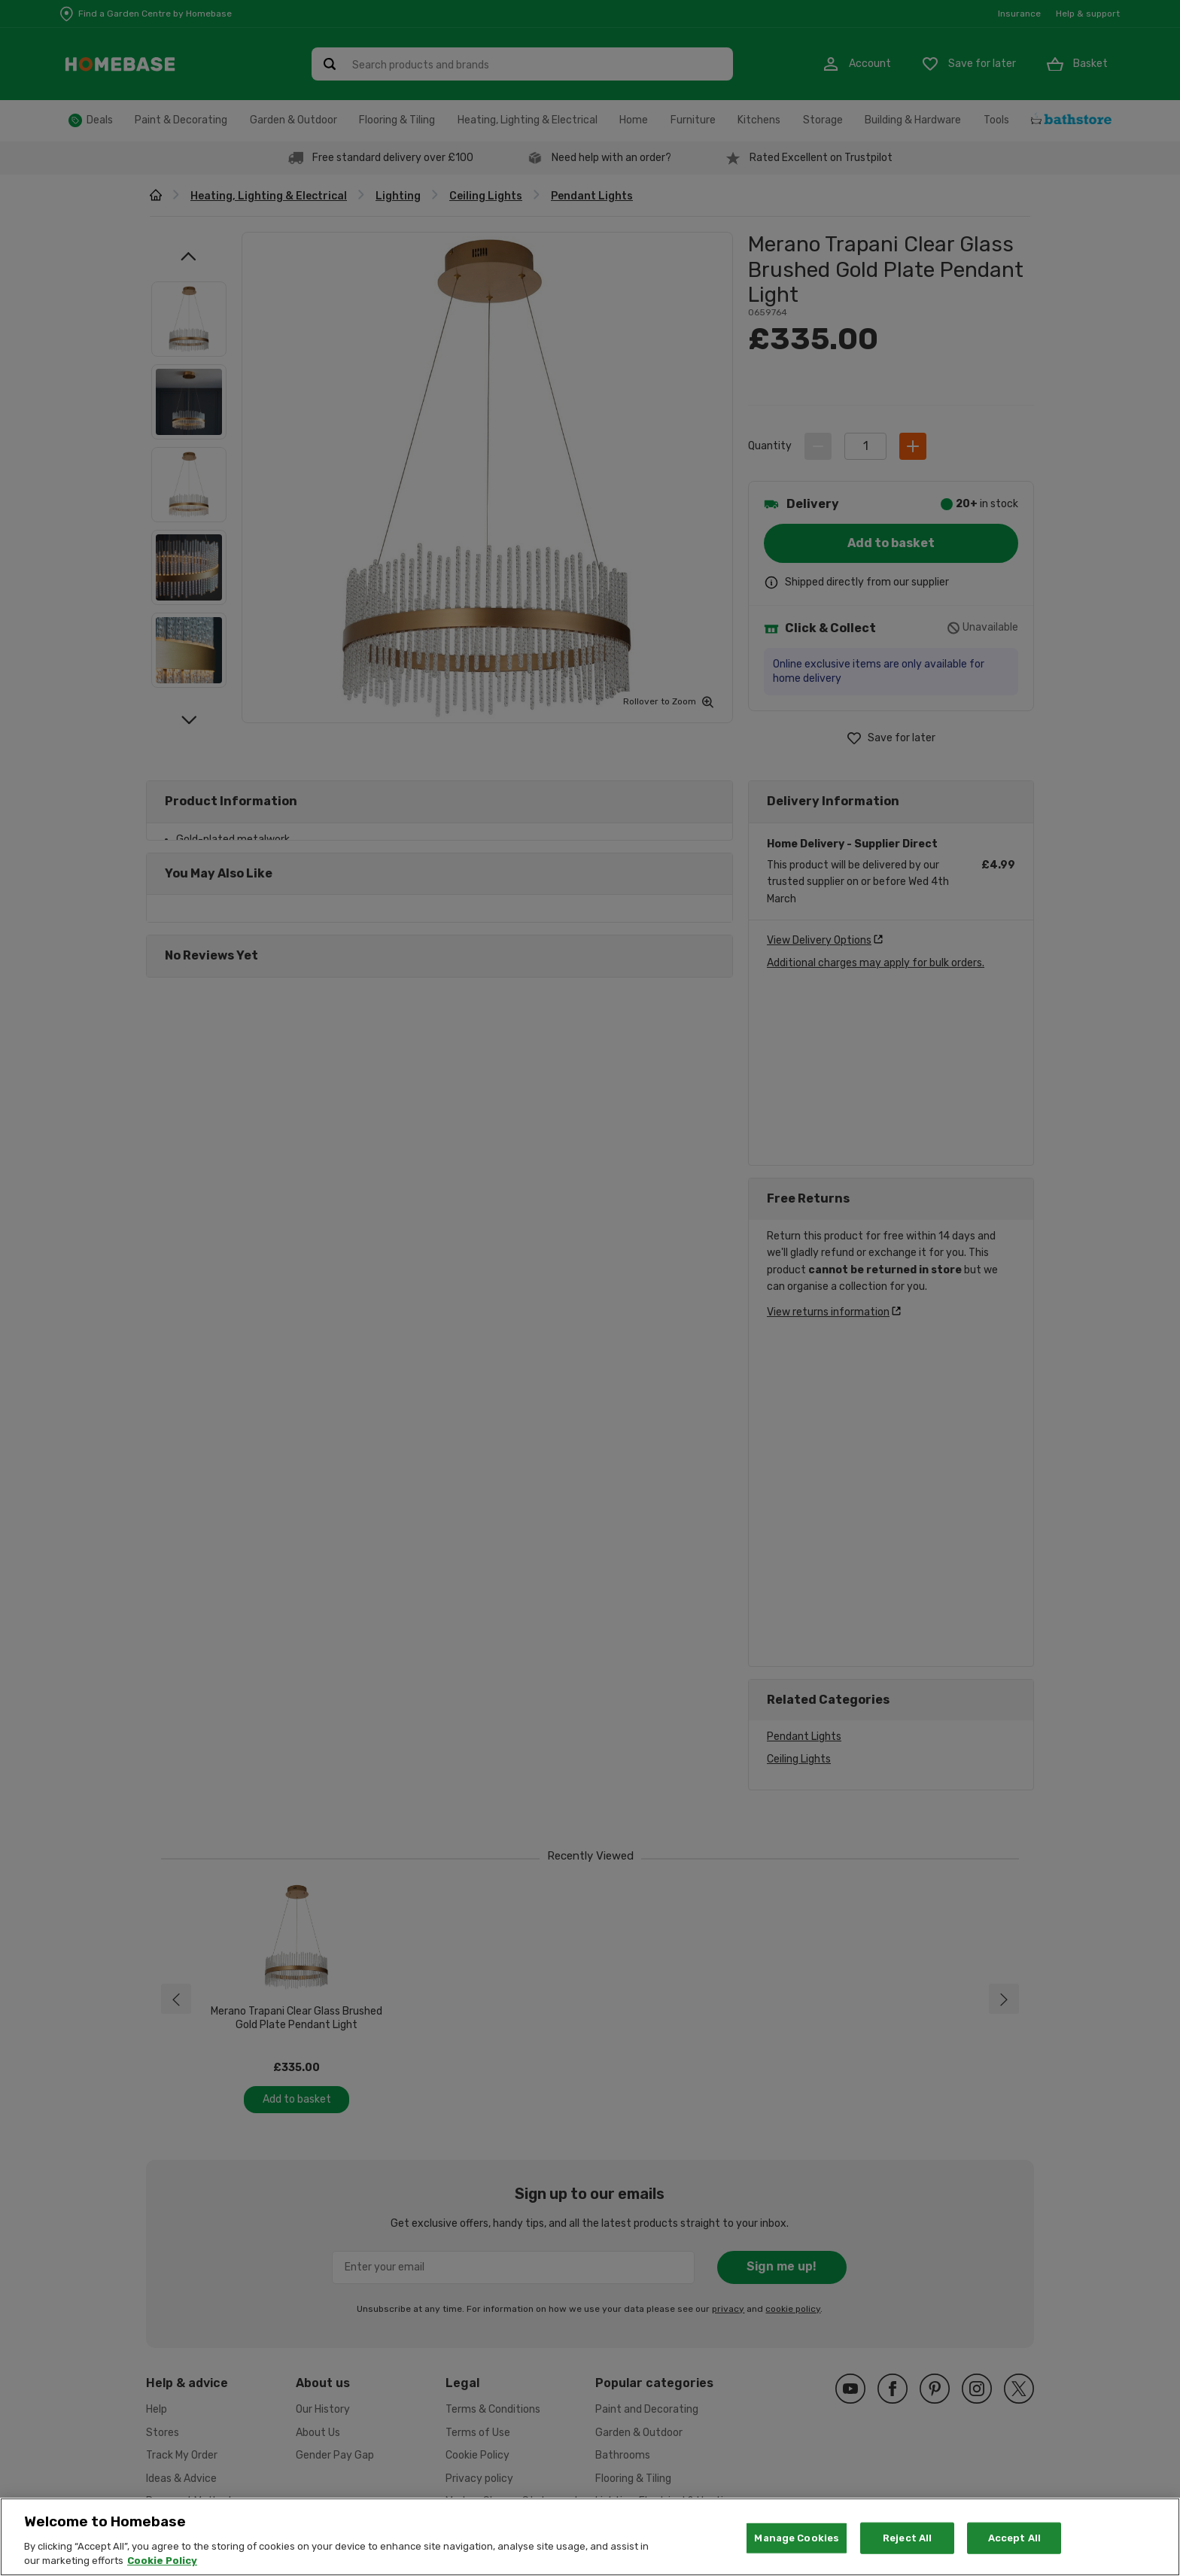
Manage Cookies (796, 2538)
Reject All (907, 2538)
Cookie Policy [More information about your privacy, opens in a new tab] (162, 2560)
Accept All (1014, 2538)
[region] (590, 2537)
